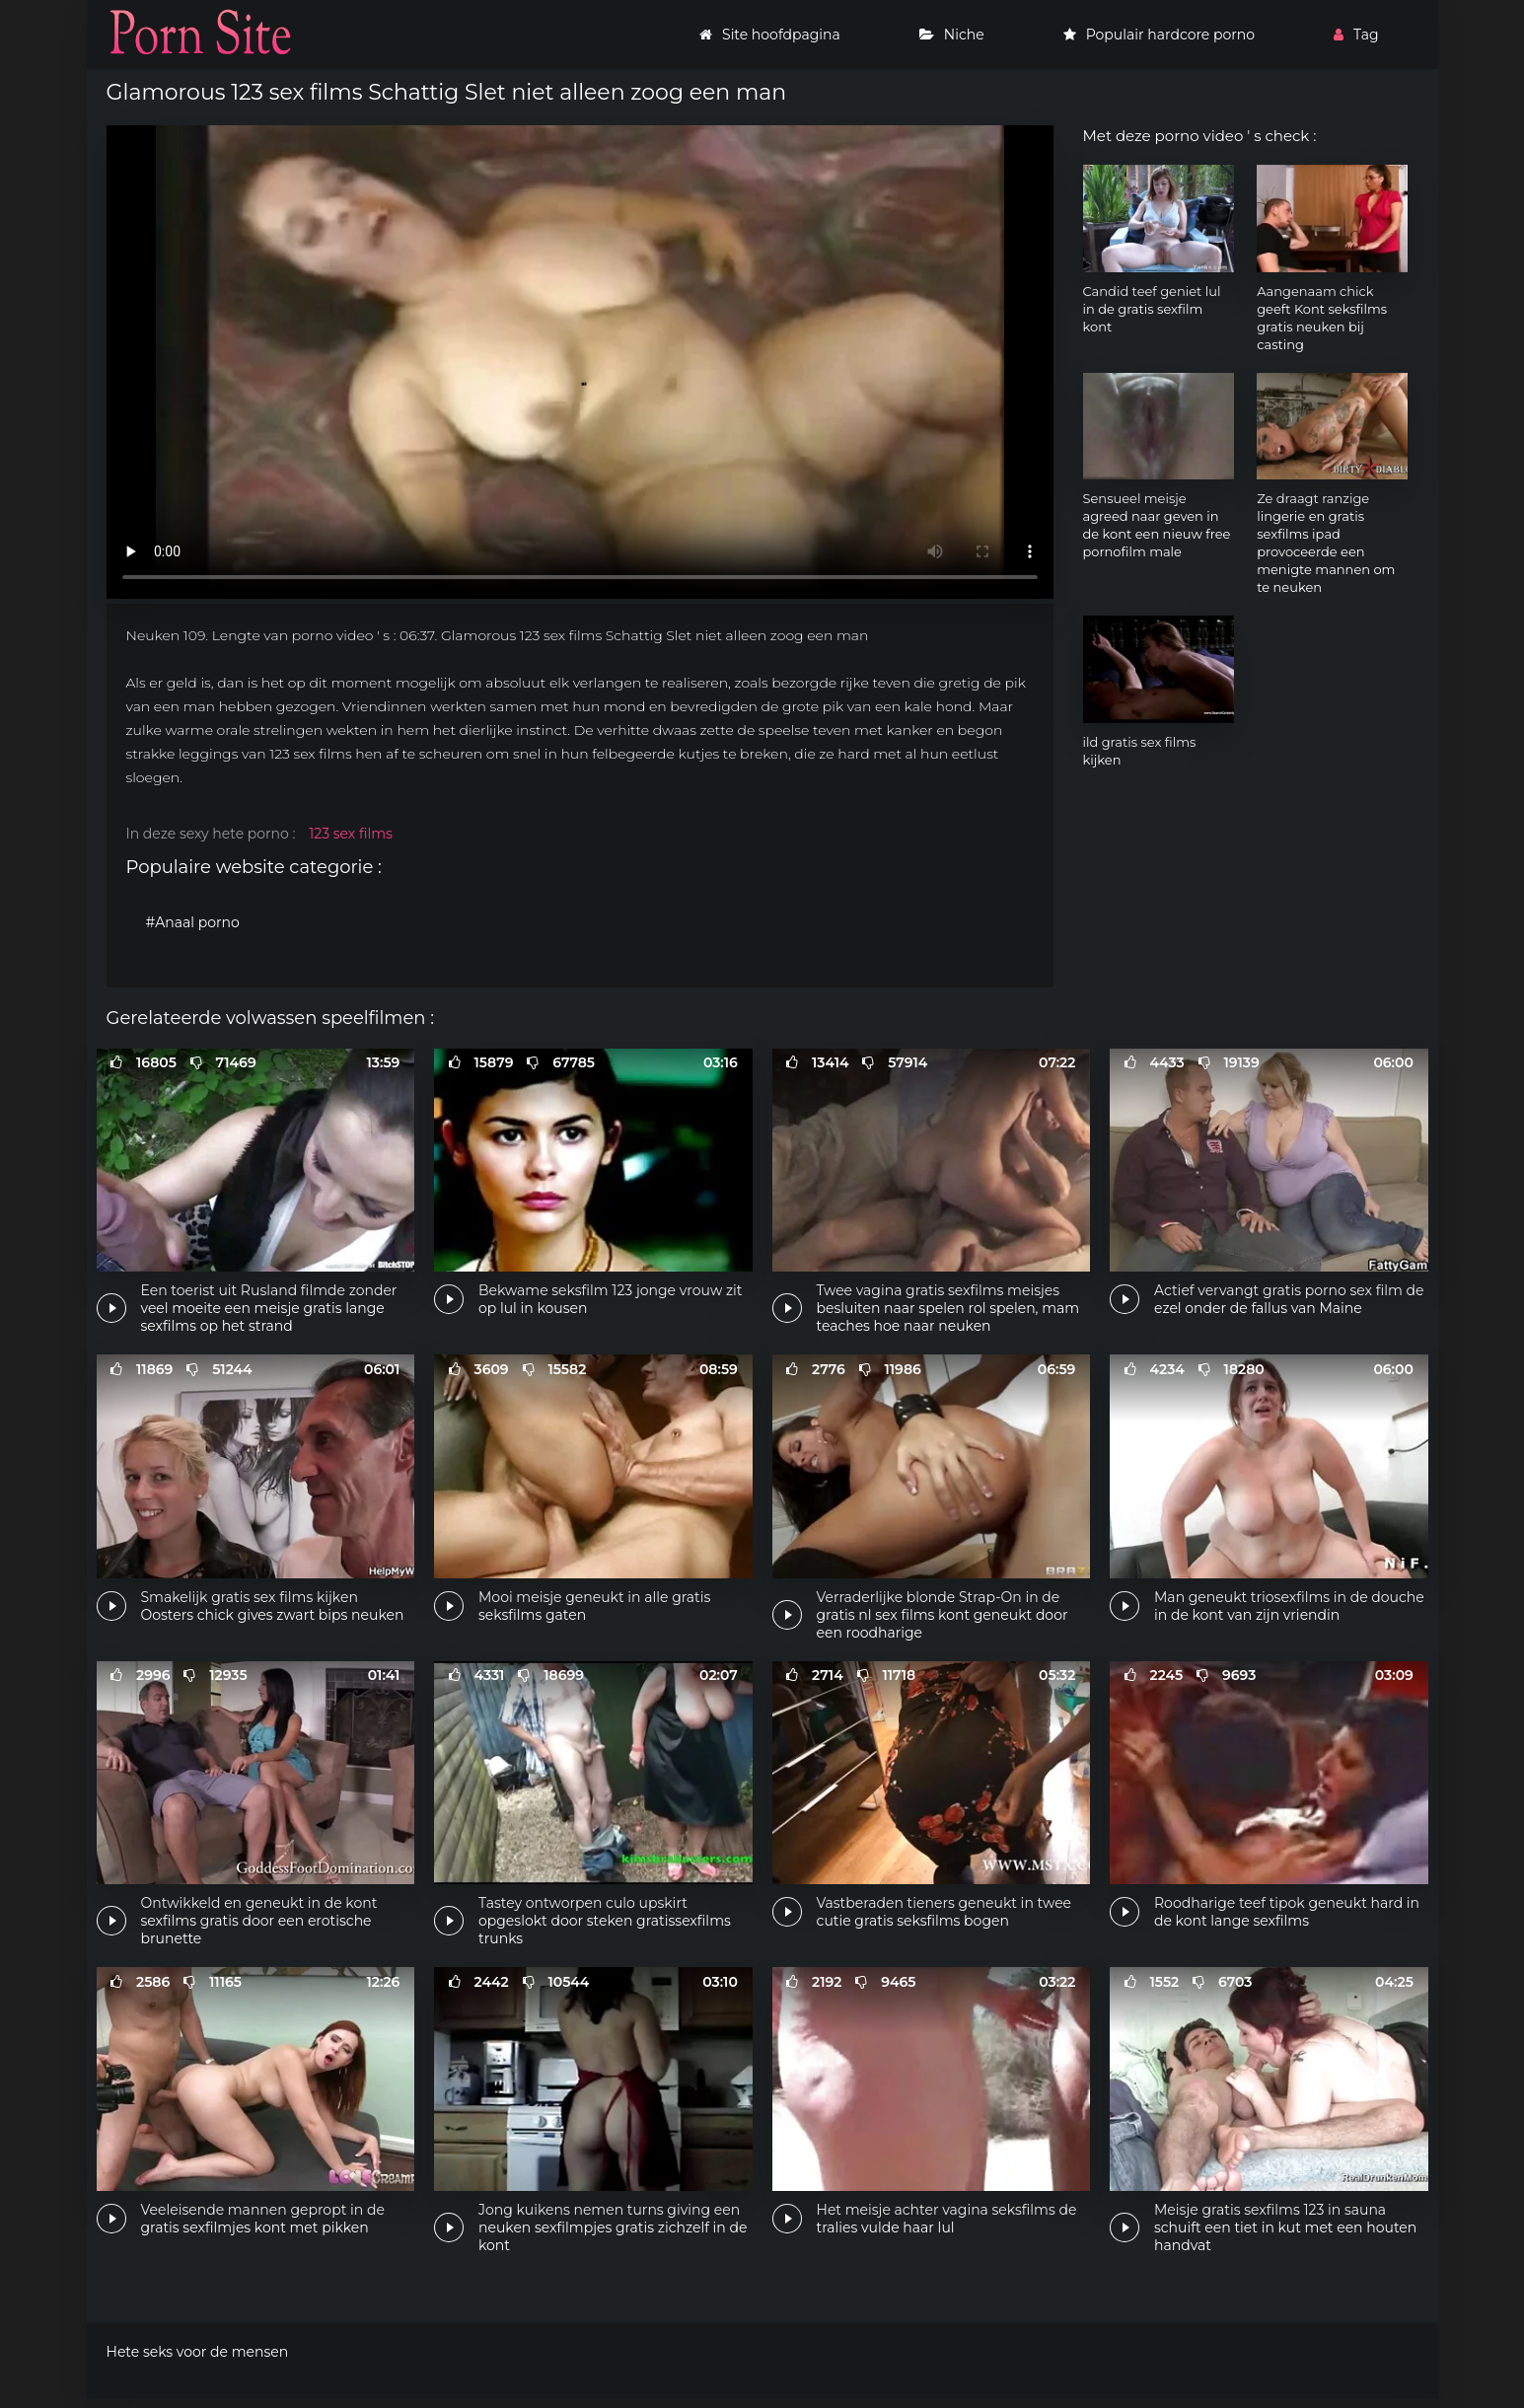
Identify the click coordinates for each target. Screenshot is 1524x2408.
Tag (1356, 34)
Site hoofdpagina (769, 34)
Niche (951, 34)
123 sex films (351, 833)
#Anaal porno (193, 922)
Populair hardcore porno (1159, 34)
